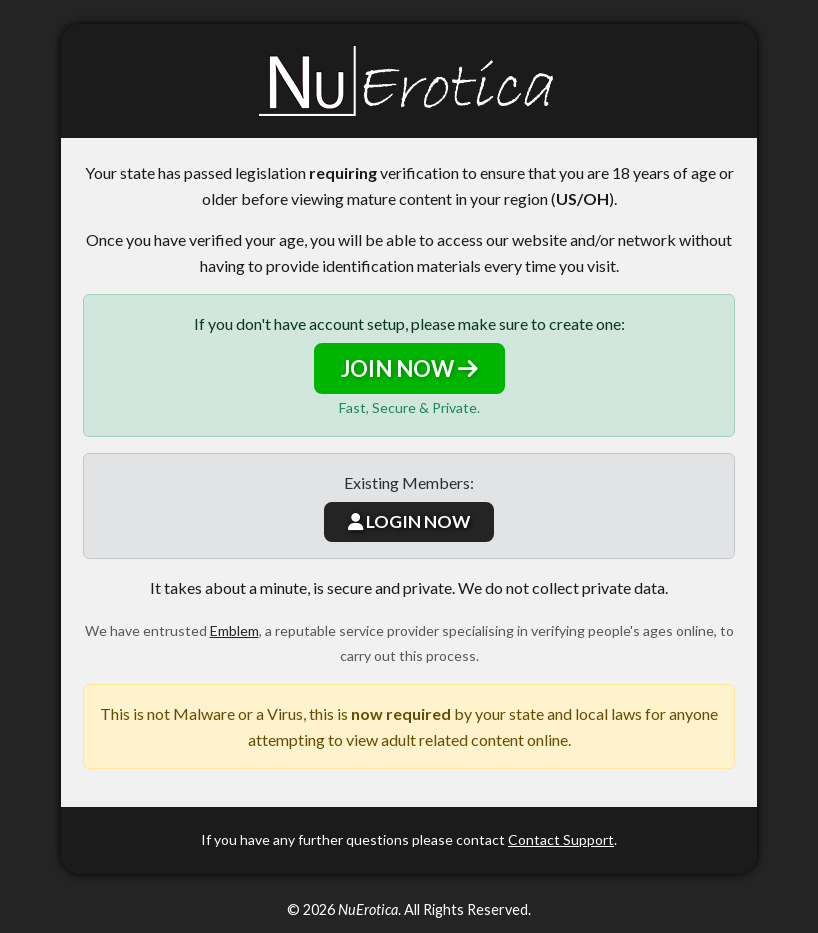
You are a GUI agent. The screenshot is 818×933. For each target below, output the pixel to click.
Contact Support (561, 839)
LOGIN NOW (409, 521)
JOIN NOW (409, 368)
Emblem (234, 630)
